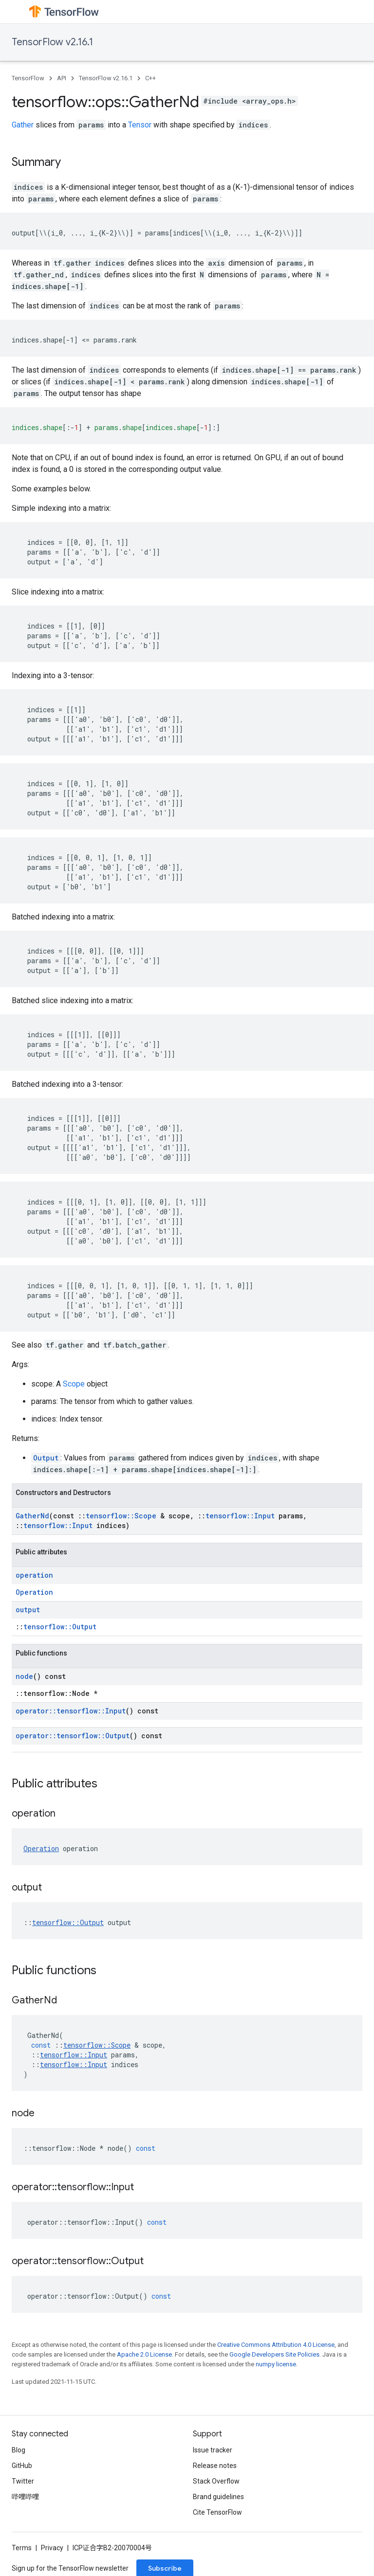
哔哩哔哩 (25, 2497)
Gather (23, 124)
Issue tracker (212, 2450)
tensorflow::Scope (121, 1515)
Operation (34, 1592)
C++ (150, 78)
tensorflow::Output (59, 1626)
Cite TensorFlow (217, 2512)
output (28, 1609)
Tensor (139, 124)
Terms (22, 2548)
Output (45, 1457)
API (61, 78)
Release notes (215, 2465)
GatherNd (32, 1515)
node (24, 1676)
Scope (74, 1383)
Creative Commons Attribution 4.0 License (276, 2344)
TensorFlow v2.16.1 (52, 42)
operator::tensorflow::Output (73, 1735)
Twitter (23, 2481)
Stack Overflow (216, 2481)
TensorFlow (28, 78)
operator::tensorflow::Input (71, 1710)
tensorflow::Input (240, 1515)
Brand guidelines (218, 2497)
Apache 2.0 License (144, 2354)
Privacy (52, 2548)
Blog (18, 2450)
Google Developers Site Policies (274, 2354)
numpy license (276, 2364)
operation (34, 1575)
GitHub (22, 2465)
